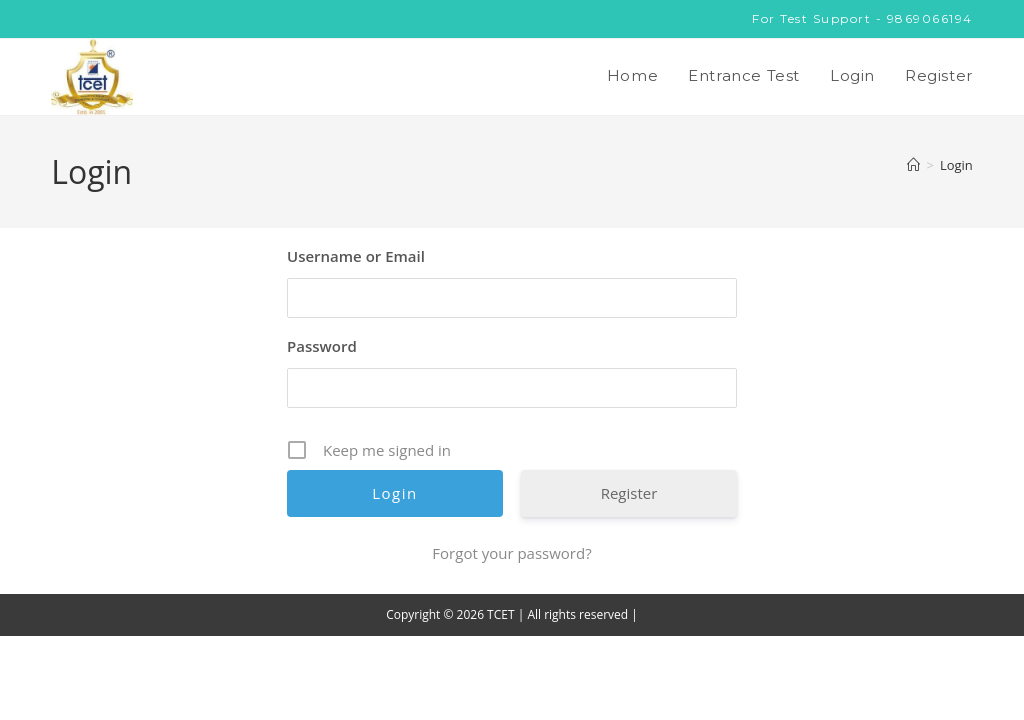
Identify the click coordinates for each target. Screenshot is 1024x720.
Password (322, 346)
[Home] (913, 165)
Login (956, 165)
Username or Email (356, 256)
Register (629, 493)
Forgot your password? (511, 553)
